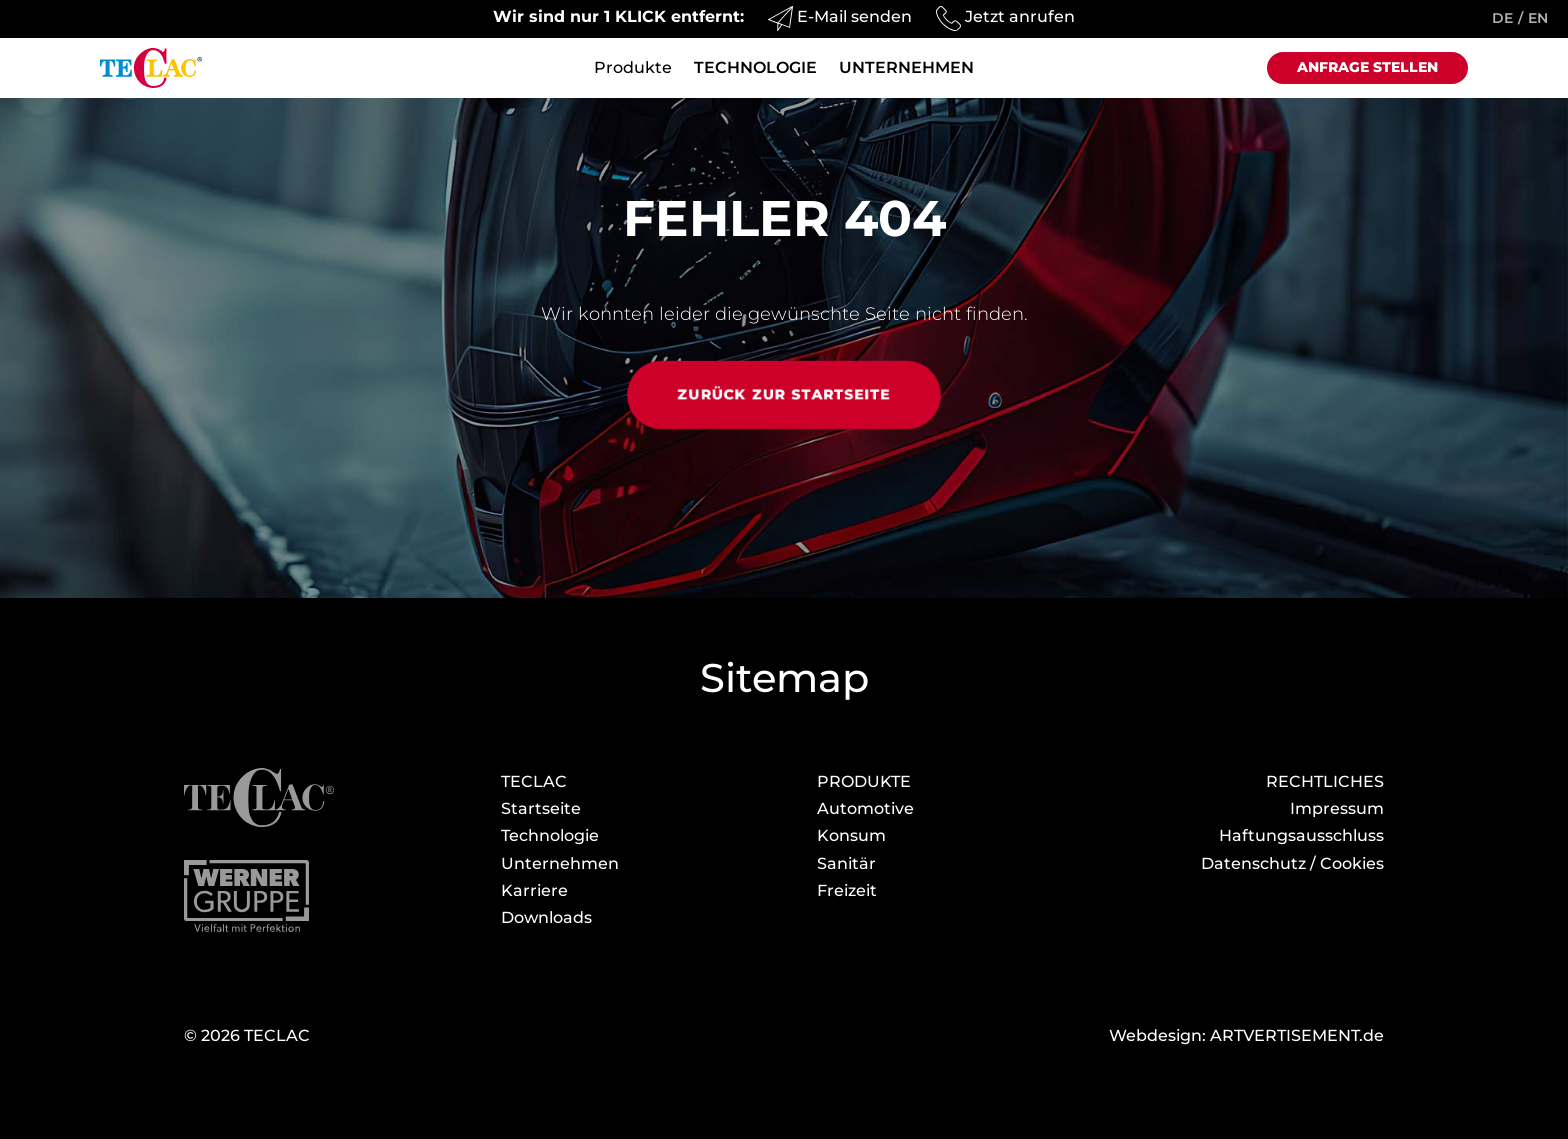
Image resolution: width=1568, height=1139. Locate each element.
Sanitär (846, 863)
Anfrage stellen (1367, 67)
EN (1538, 18)
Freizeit (847, 890)
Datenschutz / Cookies (1292, 863)
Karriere (534, 890)
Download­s (546, 917)
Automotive (865, 808)
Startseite (541, 808)
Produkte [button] (633, 68)
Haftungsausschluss (1301, 835)
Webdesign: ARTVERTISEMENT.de (1246, 1035)
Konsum (851, 835)
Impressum (1337, 808)
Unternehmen (906, 68)
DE (1502, 18)
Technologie (755, 68)
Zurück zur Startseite (784, 394)
